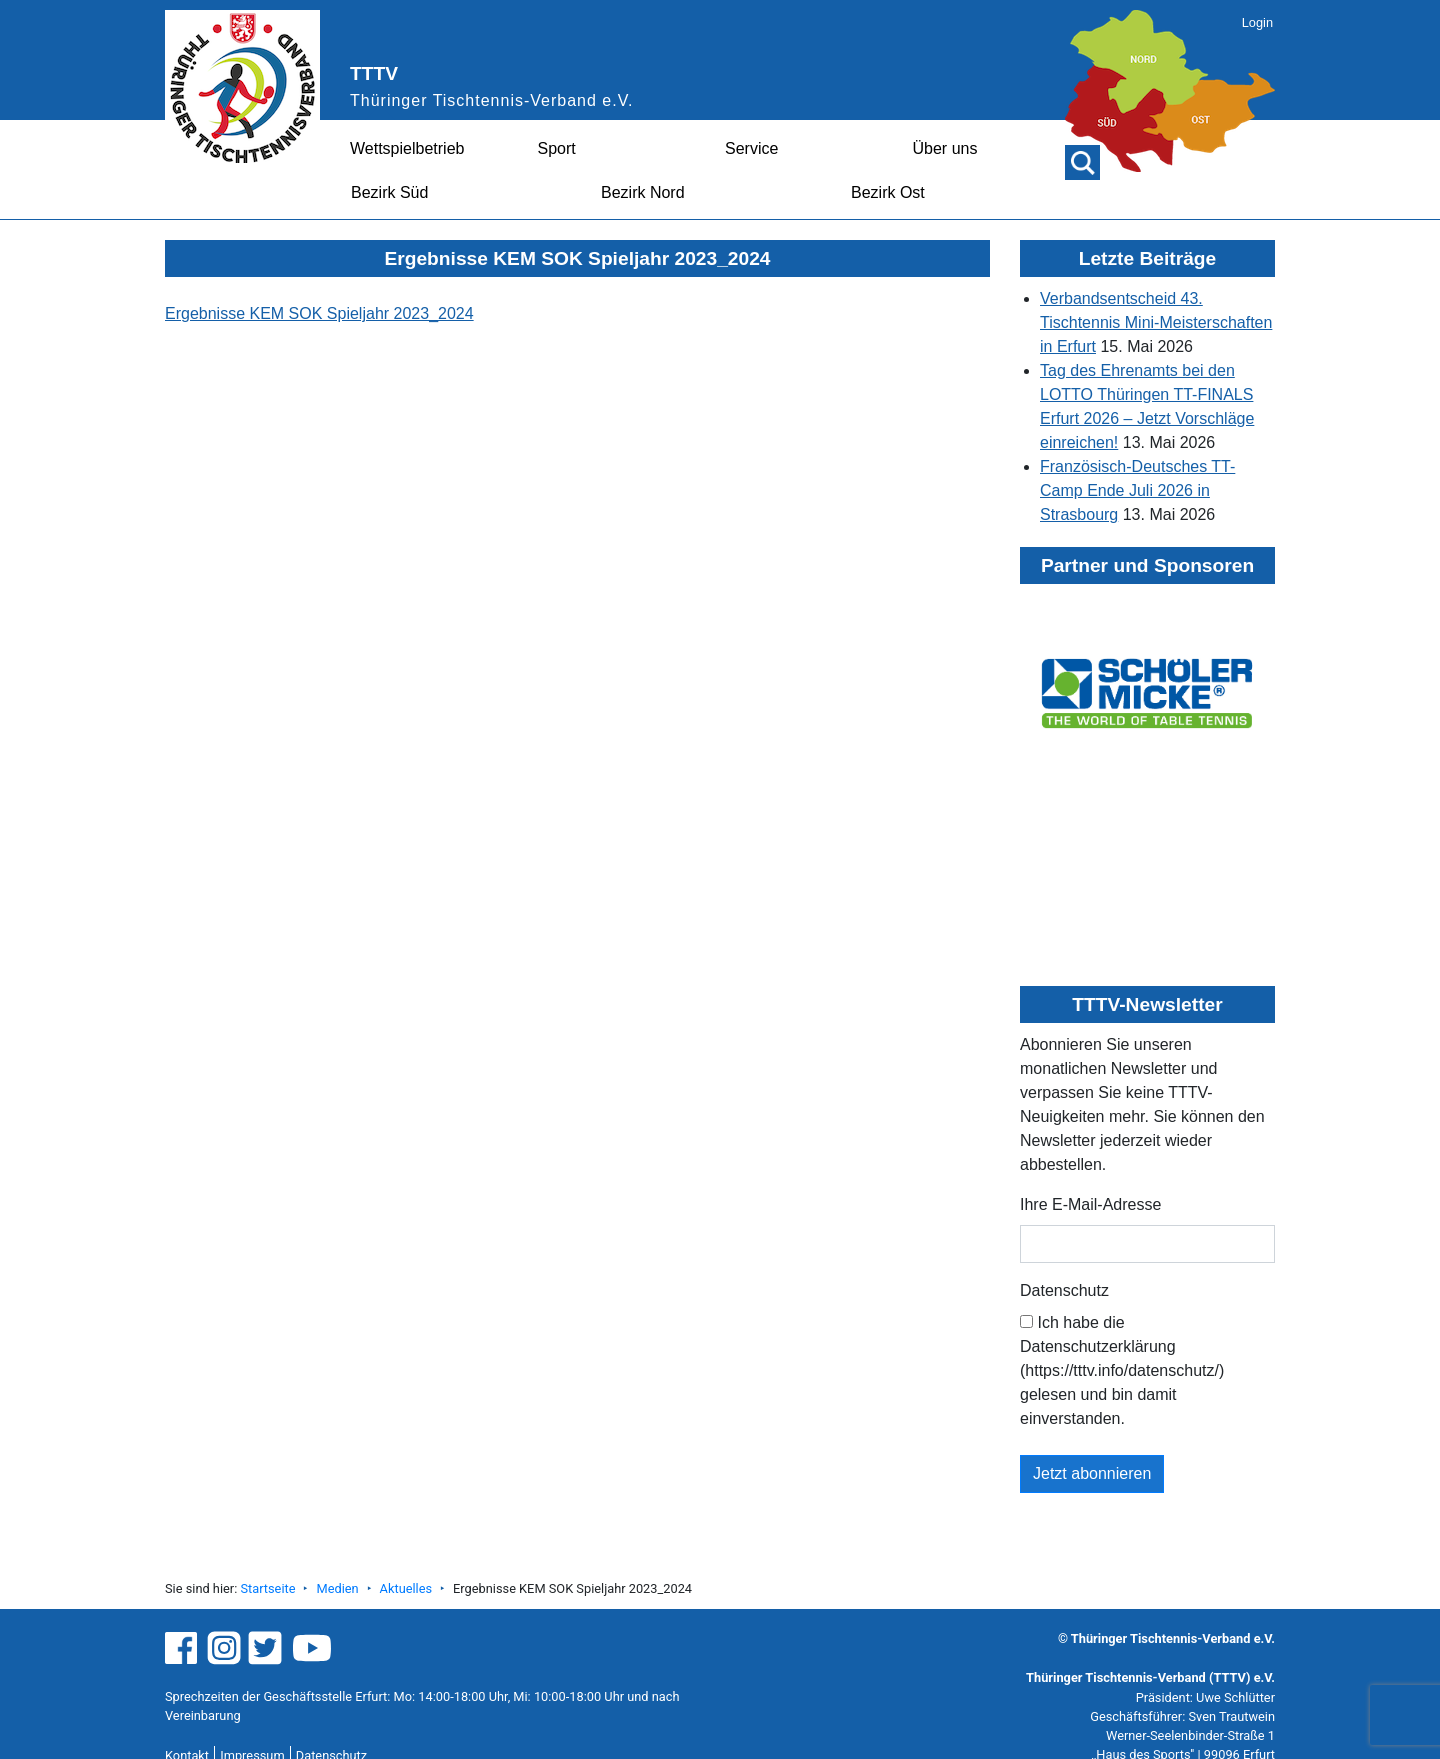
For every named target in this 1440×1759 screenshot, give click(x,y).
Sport (557, 148)
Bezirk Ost (888, 192)
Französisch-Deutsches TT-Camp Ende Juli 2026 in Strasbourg (1137, 490)
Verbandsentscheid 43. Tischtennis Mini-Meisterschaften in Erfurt (1156, 322)
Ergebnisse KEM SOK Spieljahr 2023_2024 (319, 313)
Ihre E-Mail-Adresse (1090, 1204)
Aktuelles (406, 1588)
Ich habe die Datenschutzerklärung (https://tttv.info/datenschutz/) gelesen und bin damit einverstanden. (1122, 1370)
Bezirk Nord (643, 192)
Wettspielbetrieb (407, 148)
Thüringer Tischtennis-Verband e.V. (491, 100)
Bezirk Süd (389, 192)
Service (751, 148)
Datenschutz (1064, 1290)
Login (1257, 22)
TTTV (374, 73)
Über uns (945, 148)
